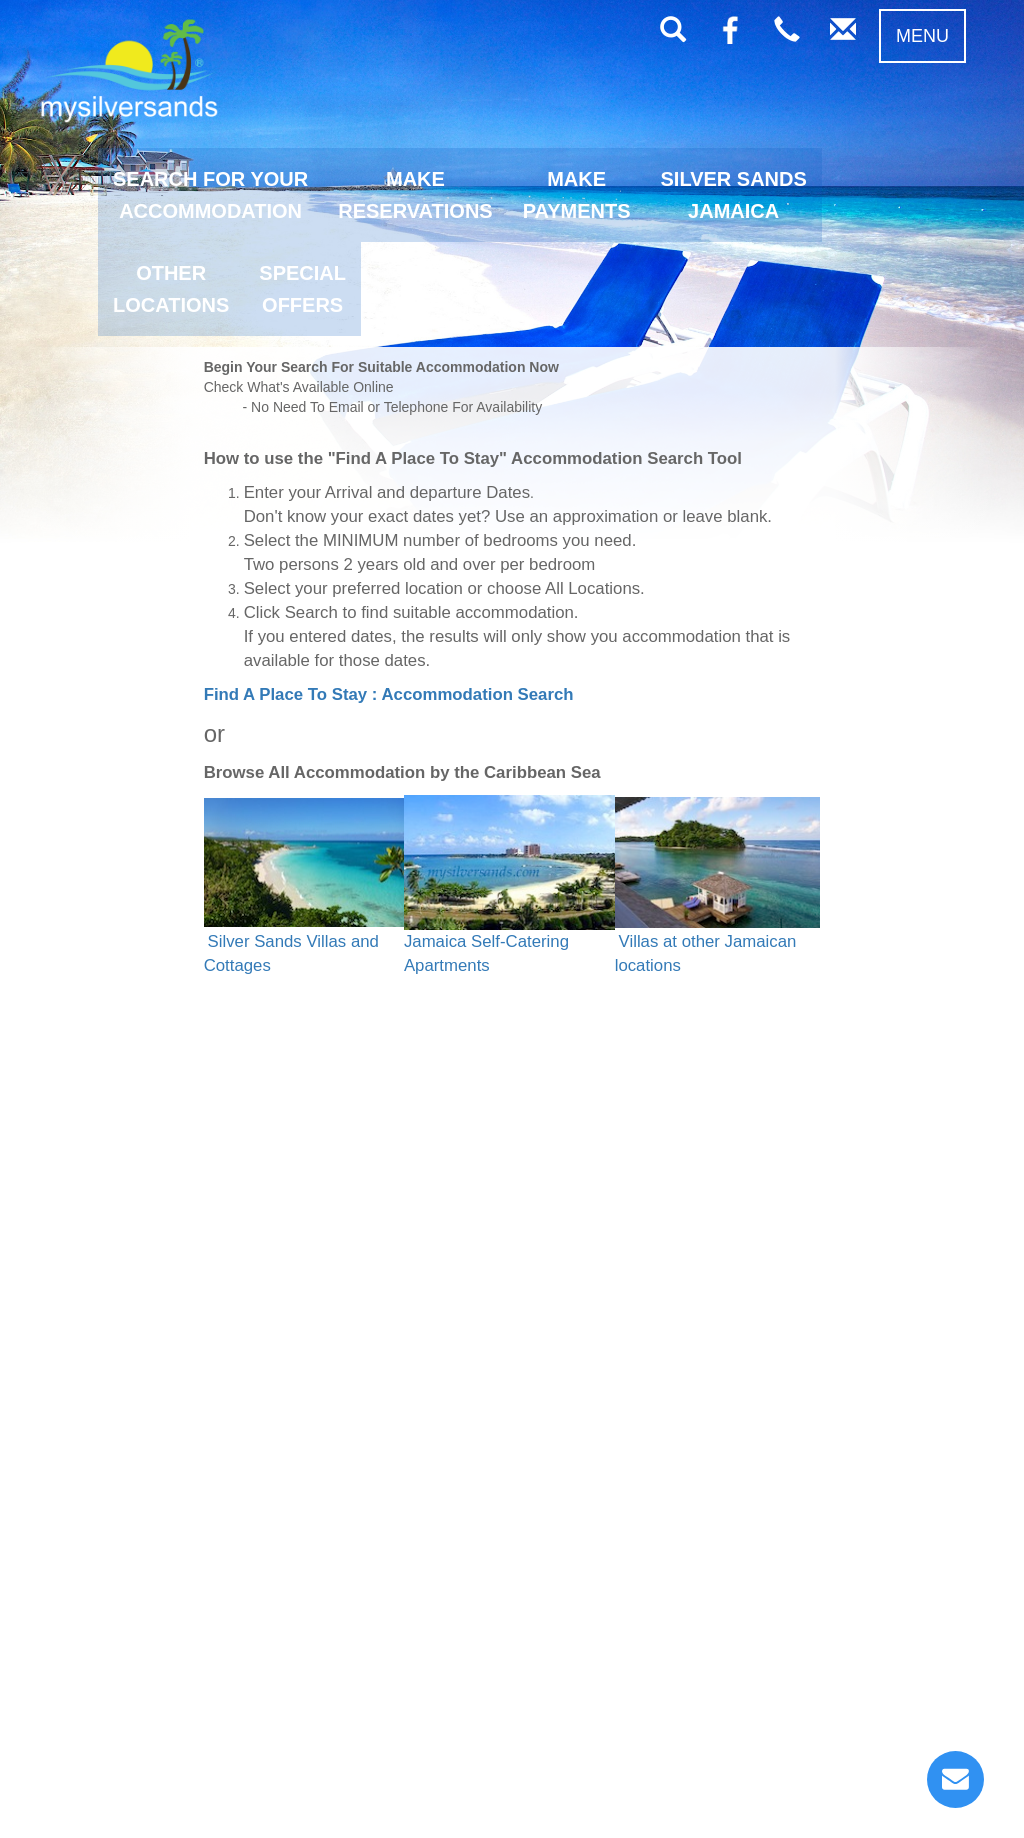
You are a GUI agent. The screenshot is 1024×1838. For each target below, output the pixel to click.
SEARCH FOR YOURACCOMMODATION (210, 195)
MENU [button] (922, 36)
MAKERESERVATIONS (415, 195)
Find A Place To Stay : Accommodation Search (389, 694)
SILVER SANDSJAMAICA (734, 195)
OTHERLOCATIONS (171, 289)
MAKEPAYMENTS (577, 195)
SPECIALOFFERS (302, 289)
